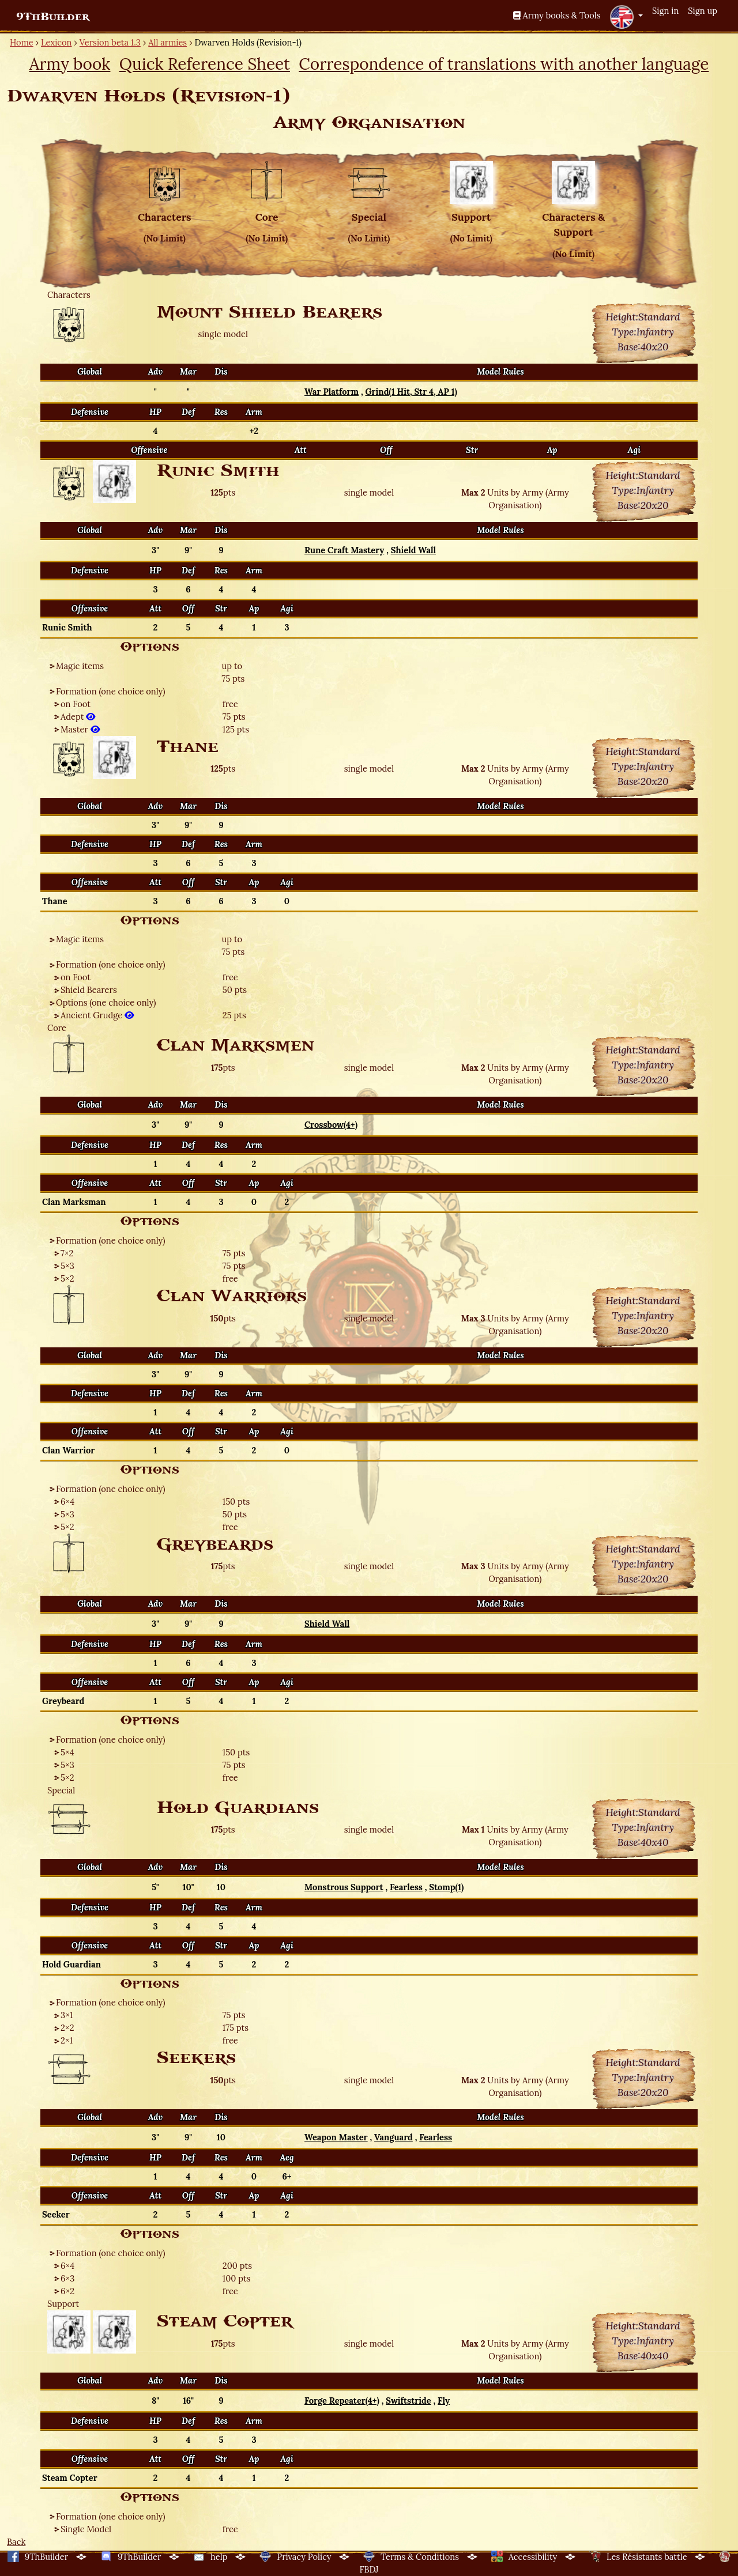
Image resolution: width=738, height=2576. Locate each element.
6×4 (67, 1501)
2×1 (67, 2040)
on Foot (76, 703)
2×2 (67, 2027)
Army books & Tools (557, 15)
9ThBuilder (52, 16)
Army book (70, 64)
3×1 (67, 2015)
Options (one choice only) (106, 1002)
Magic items (80, 665)
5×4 (67, 1752)
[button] (626, 16)
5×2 (67, 1278)
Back (16, 2541)
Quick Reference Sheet (204, 64)
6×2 (67, 2291)
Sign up (702, 10)
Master (80, 729)
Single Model (86, 2529)
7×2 (67, 1253)
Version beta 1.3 (110, 42)
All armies (167, 42)
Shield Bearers (89, 989)
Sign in (665, 10)
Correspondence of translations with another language (504, 64)
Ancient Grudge (97, 1015)
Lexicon (56, 42)
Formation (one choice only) (110, 691)
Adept (78, 716)
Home (21, 42)
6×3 (67, 2278)
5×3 (67, 1265)
